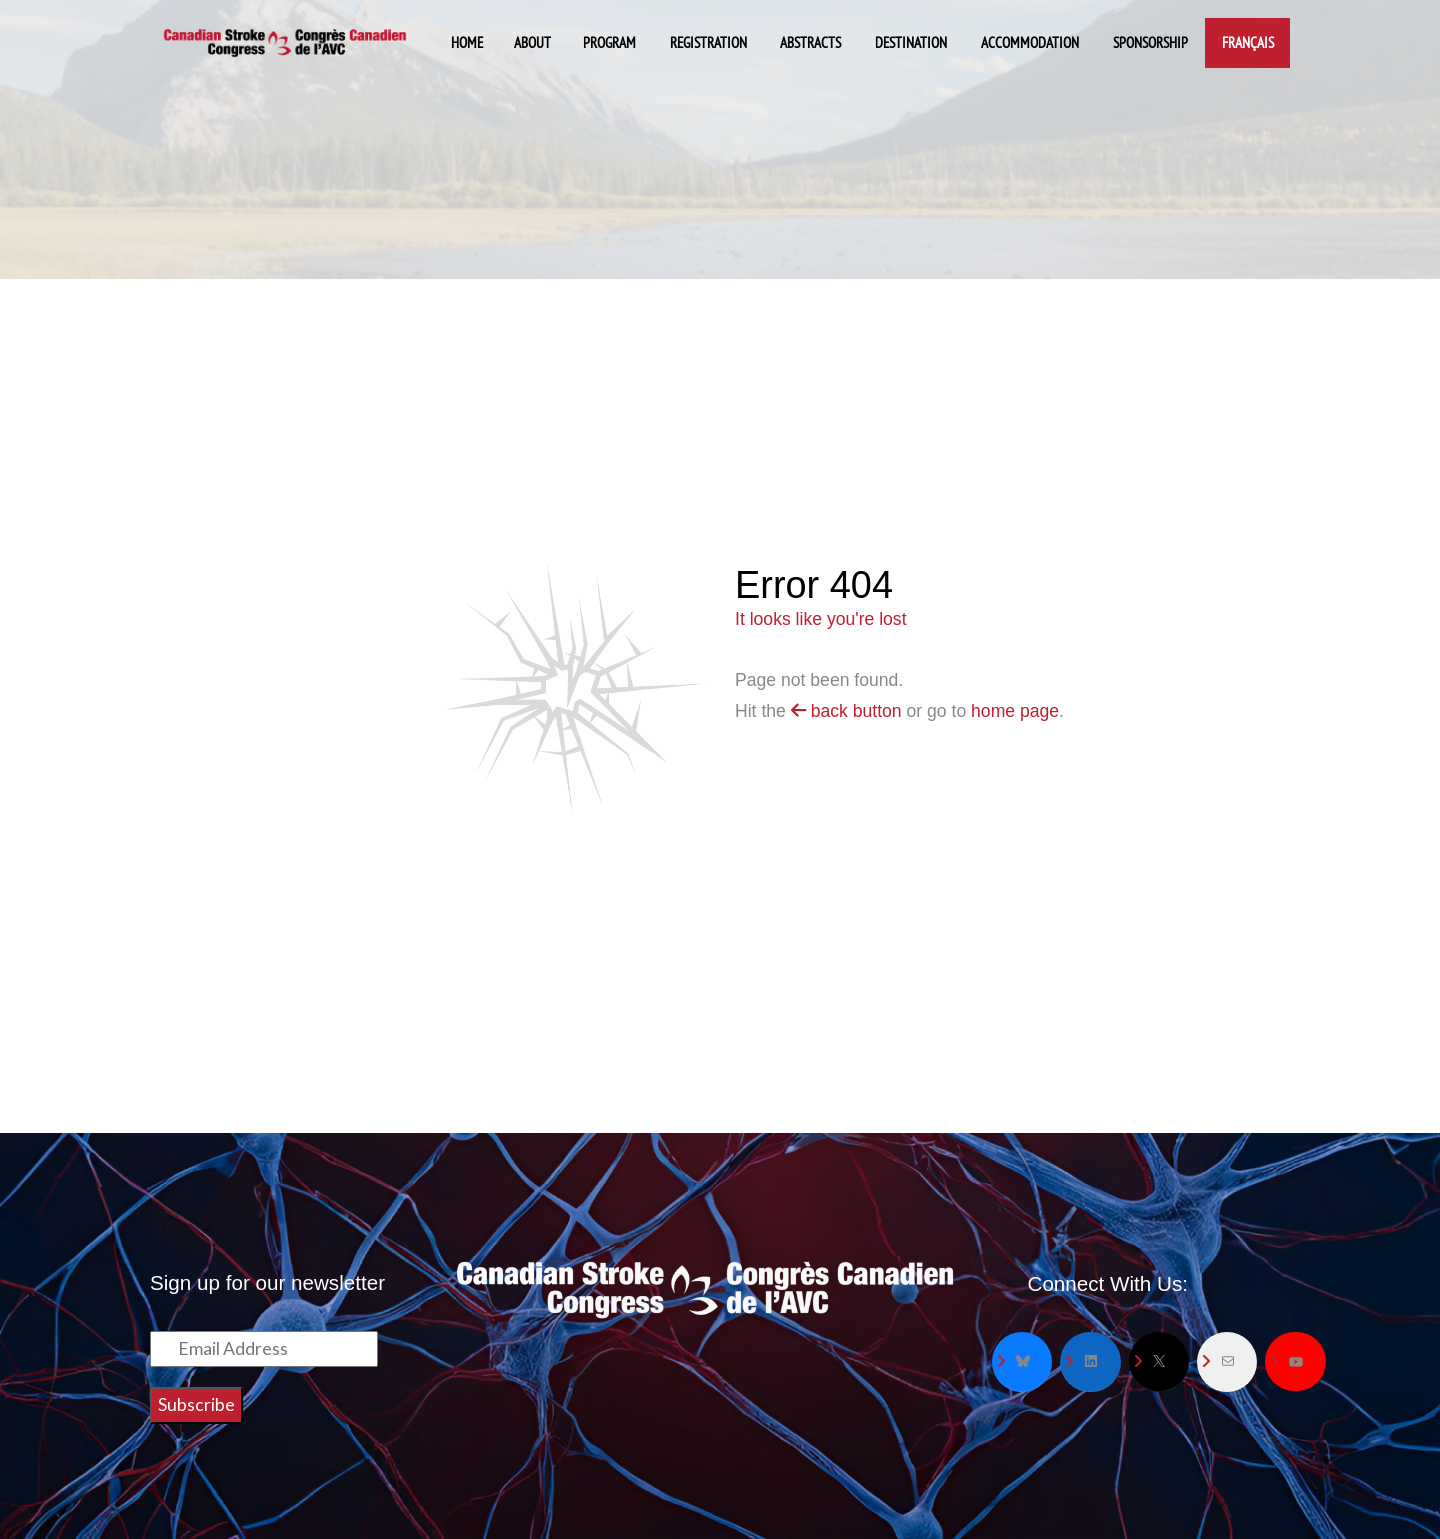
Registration (708, 42)
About (532, 42)
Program (609, 42)
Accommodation (1030, 42)
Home (467, 42)
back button (846, 711)
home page (1015, 711)
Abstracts (810, 42)
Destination (911, 42)
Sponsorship (1150, 42)
